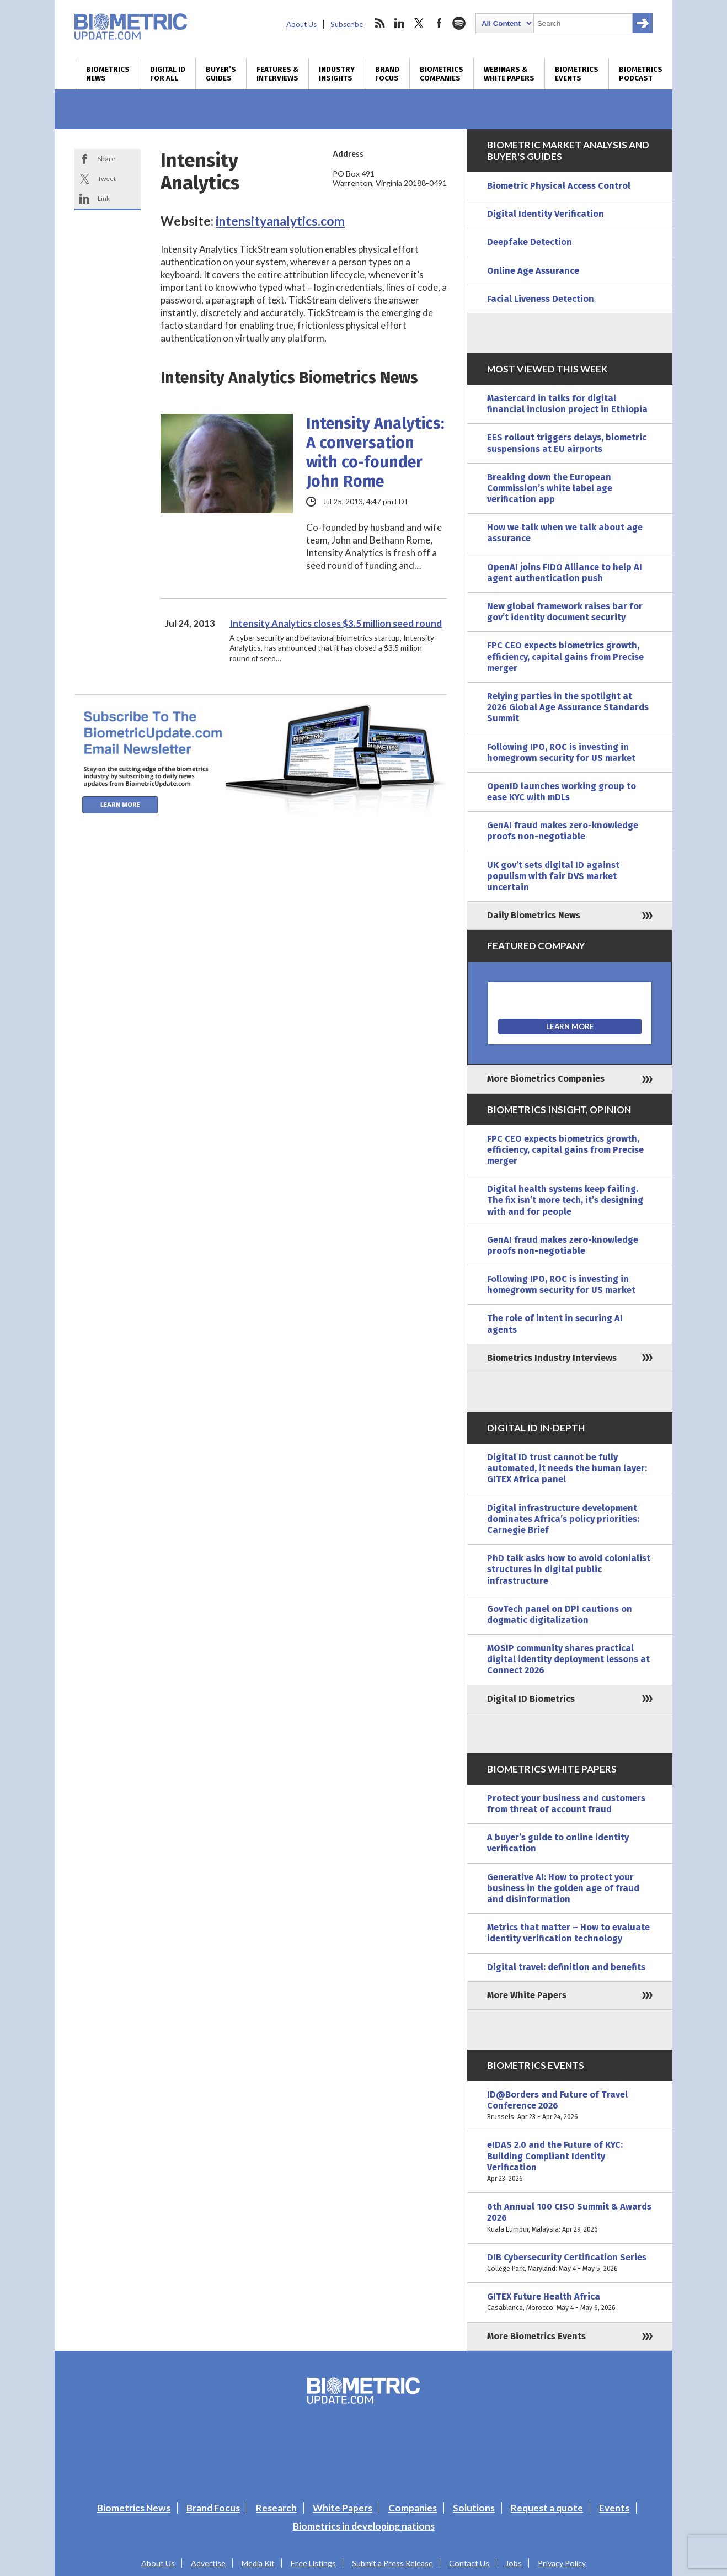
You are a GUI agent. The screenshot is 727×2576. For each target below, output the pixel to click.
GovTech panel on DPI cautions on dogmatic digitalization (559, 1614)
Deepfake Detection (529, 242)
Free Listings (313, 2563)
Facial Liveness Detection (540, 299)
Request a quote (547, 2508)
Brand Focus (387, 74)
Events (614, 2508)
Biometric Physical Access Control (558, 185)
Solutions (474, 2508)
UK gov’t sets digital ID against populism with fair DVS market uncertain (553, 876)
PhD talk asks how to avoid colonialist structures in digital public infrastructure (568, 1569)
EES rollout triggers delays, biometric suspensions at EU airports (566, 443)
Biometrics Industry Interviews (552, 1358)
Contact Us (469, 2563)
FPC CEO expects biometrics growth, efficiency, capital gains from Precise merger (565, 656)
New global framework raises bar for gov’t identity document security (565, 611)
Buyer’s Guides (221, 74)
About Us (301, 24)
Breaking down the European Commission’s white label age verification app (549, 488)
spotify (459, 23)
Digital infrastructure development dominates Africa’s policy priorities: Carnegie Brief (563, 1519)
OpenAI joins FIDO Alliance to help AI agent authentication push (564, 572)
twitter (419, 23)
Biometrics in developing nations (364, 2526)
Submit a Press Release (392, 2563)
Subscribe (346, 24)
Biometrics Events (576, 74)
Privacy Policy (562, 2563)
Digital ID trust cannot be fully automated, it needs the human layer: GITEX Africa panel (567, 1468)
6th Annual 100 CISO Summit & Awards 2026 (570, 2218)
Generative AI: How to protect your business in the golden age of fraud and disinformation (563, 1888)
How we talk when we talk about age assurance (565, 533)
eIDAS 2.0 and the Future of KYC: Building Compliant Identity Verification (570, 2161)
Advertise (208, 2563)
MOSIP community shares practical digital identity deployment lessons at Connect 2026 (568, 1659)
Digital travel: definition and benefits (566, 1967)
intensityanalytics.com (280, 220)
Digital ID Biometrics (531, 1699)
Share (106, 159)
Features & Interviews (277, 74)
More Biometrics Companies (546, 1078)
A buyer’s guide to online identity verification (558, 1843)
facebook (439, 23)
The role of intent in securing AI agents (555, 1323)
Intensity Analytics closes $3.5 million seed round (335, 623)
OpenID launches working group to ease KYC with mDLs (561, 791)
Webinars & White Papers (509, 74)
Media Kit (258, 2563)
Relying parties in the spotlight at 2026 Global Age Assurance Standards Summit (568, 707)
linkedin (399, 23)
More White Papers (526, 1995)
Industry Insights (337, 74)
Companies (412, 2508)
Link (104, 198)
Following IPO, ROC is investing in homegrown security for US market (561, 752)
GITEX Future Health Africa (570, 2302)
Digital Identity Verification (545, 214)
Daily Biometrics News (533, 915)
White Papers (342, 2508)
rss (379, 23)
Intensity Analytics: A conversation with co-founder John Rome (375, 452)
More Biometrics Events (536, 2336)
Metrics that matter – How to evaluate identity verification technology (568, 1933)
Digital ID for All (167, 74)
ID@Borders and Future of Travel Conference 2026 (570, 2106)
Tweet (107, 178)
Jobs (513, 2563)
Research (276, 2508)
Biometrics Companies (441, 74)
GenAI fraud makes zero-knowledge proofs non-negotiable (562, 831)
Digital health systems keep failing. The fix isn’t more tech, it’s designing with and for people (565, 1200)
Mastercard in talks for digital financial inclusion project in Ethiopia (567, 403)
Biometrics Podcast (640, 74)
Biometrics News (108, 74)
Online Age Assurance (533, 270)
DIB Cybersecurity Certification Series (570, 2263)
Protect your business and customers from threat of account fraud (566, 1803)
